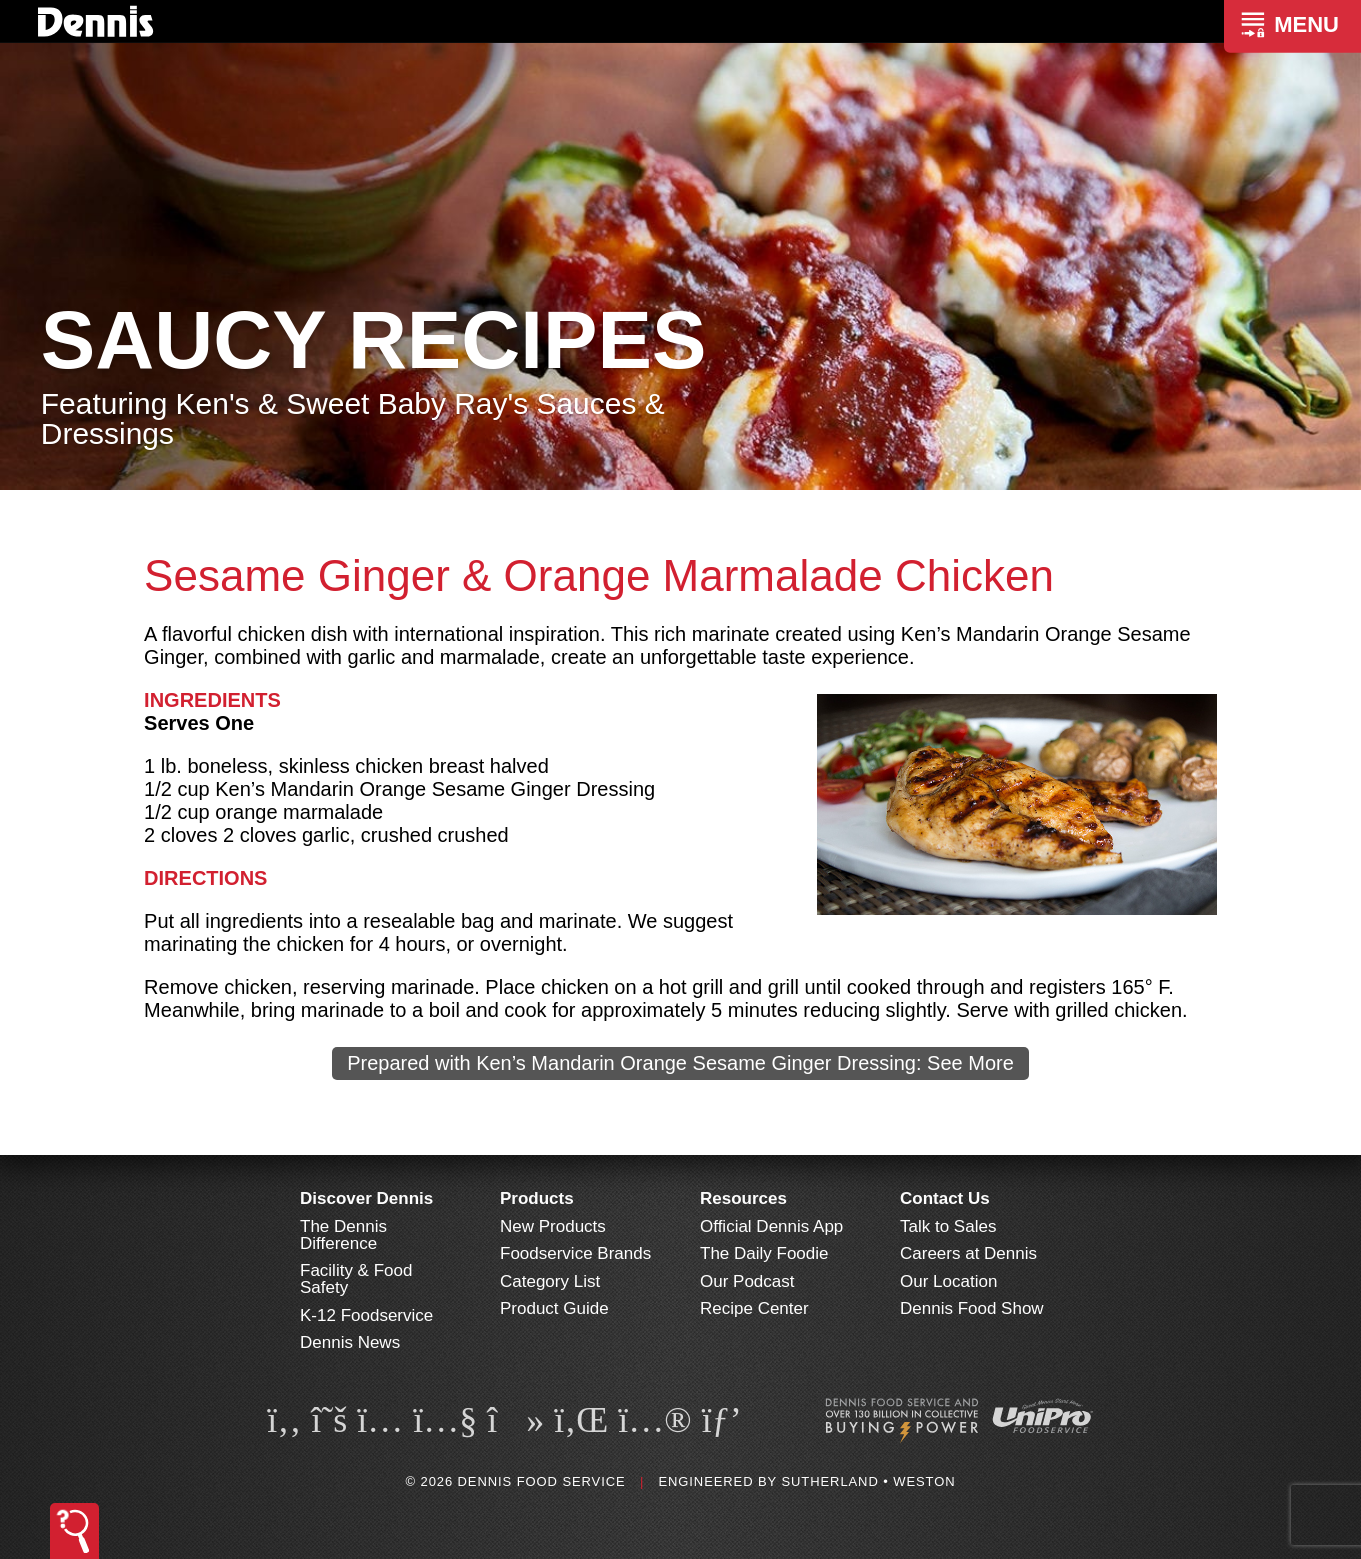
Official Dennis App (771, 1226)
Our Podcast (747, 1281)
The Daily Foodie (764, 1253)
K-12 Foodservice (366, 1315)
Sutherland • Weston (868, 1481)
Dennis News (350, 1342)
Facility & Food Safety (356, 1279)
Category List (550, 1281)
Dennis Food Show (972, 1308)
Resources (743, 1198)
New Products (553, 1226)
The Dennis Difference (343, 1235)
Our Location (948, 1281)
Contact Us (945, 1198)
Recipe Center (754, 1308)
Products (537, 1198)
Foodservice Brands (575, 1253)
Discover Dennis (366, 1198)
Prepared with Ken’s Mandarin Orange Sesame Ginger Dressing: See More (680, 1063)
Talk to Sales (948, 1226)
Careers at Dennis (968, 1253)
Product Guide (554, 1308)
